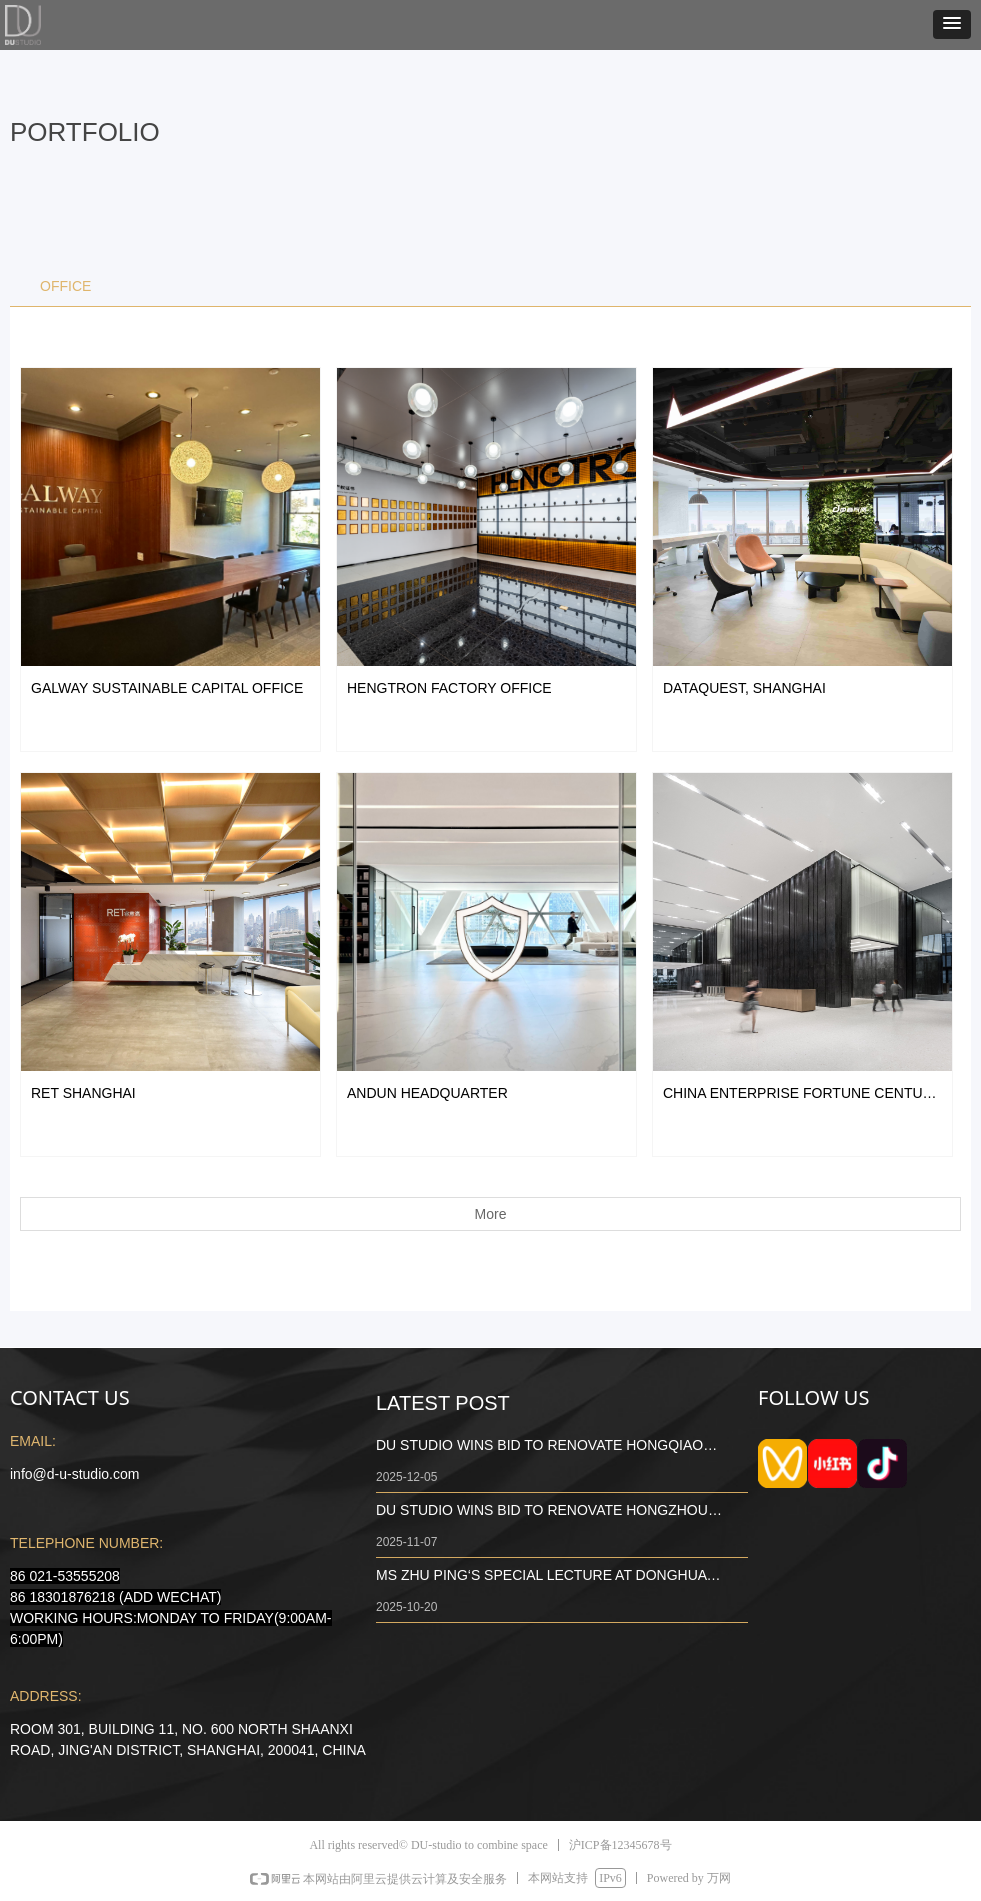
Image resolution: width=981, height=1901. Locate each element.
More (491, 1214)
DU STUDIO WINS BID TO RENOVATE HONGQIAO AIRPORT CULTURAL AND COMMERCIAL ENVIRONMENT (539, 1447)
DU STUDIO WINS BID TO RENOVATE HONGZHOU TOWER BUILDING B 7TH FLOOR (542, 1512)
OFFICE (65, 286)
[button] (952, 24)
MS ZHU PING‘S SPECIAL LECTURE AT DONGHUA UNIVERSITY (541, 1577)
